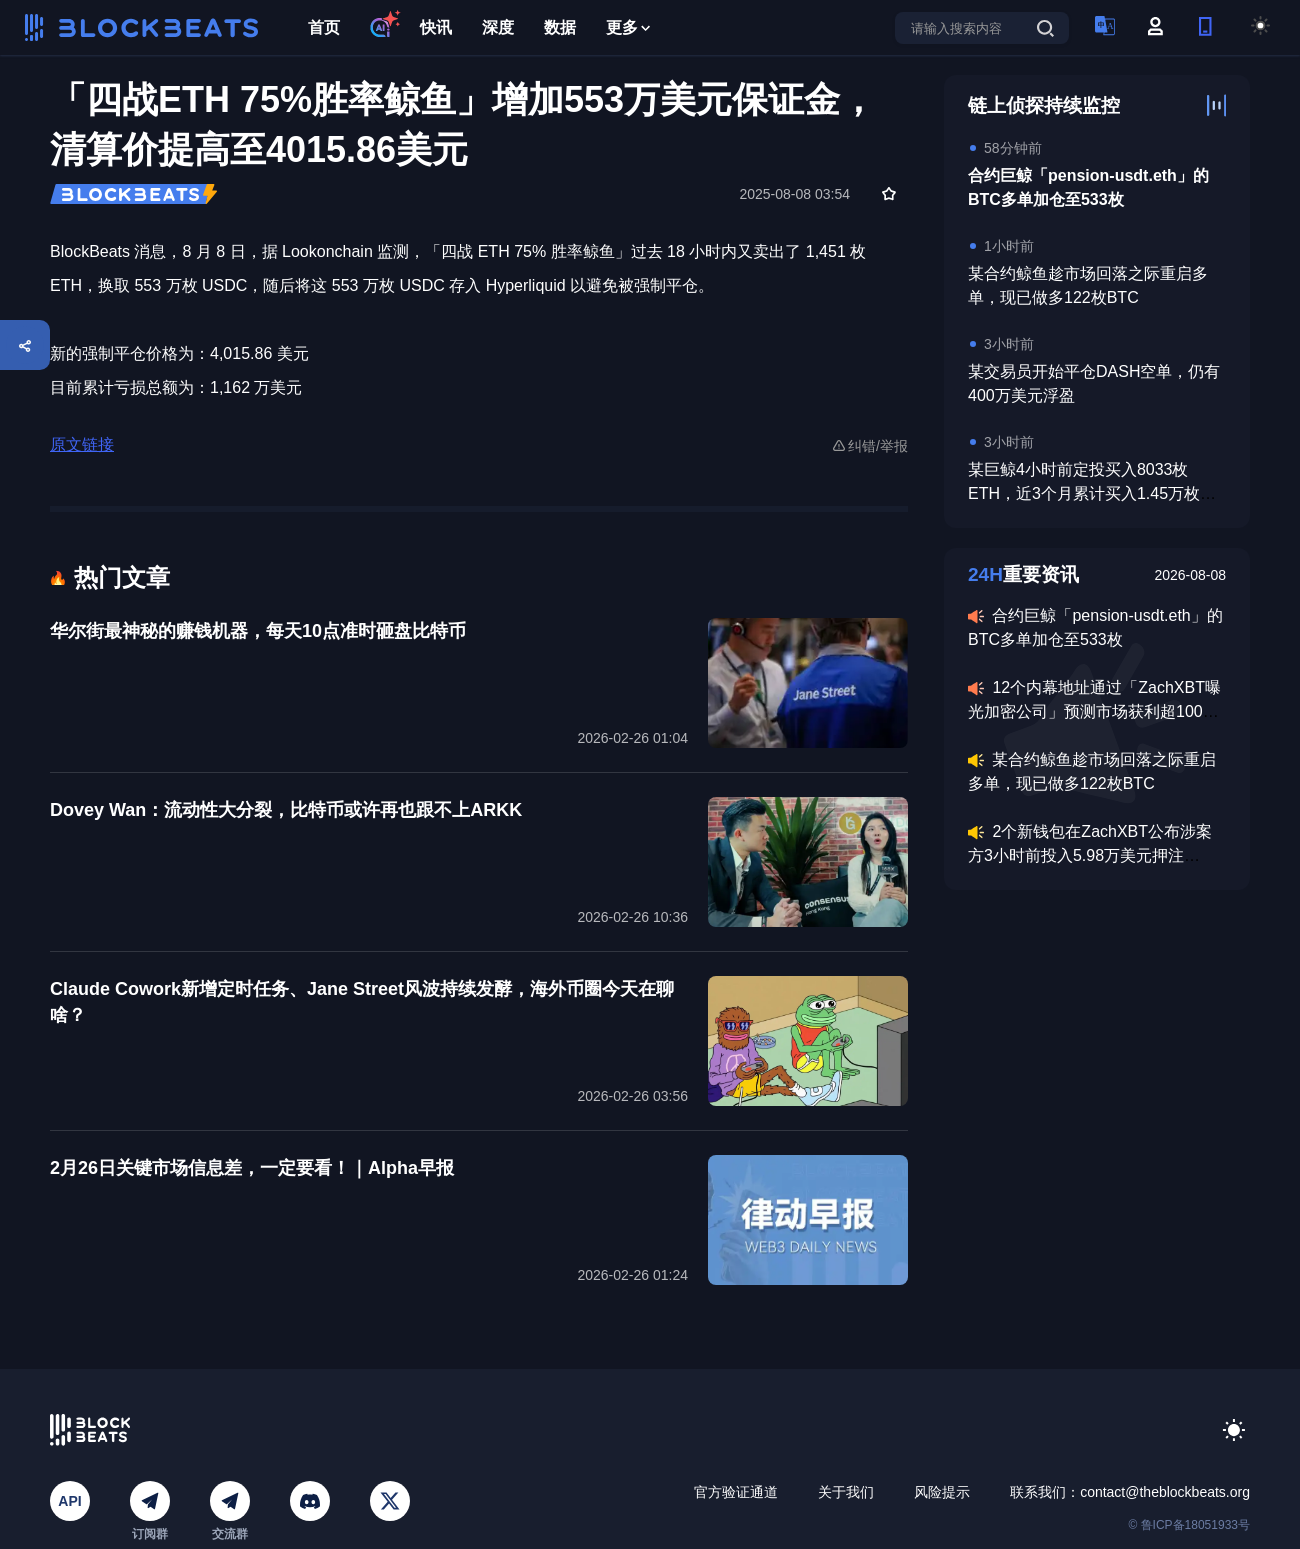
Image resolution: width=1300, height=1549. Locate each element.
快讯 (436, 27)
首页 (324, 27)
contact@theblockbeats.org (1165, 1492)
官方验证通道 (736, 1492)
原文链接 (82, 444)
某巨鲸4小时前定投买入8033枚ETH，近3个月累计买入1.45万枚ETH (1084, 493)
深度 (498, 27)
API (69, 1501)
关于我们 (846, 1492)
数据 (560, 27)
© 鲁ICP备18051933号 (1189, 1525)
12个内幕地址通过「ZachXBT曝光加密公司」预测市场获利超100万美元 (1094, 711)
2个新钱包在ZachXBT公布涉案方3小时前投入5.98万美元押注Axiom (1090, 855)
